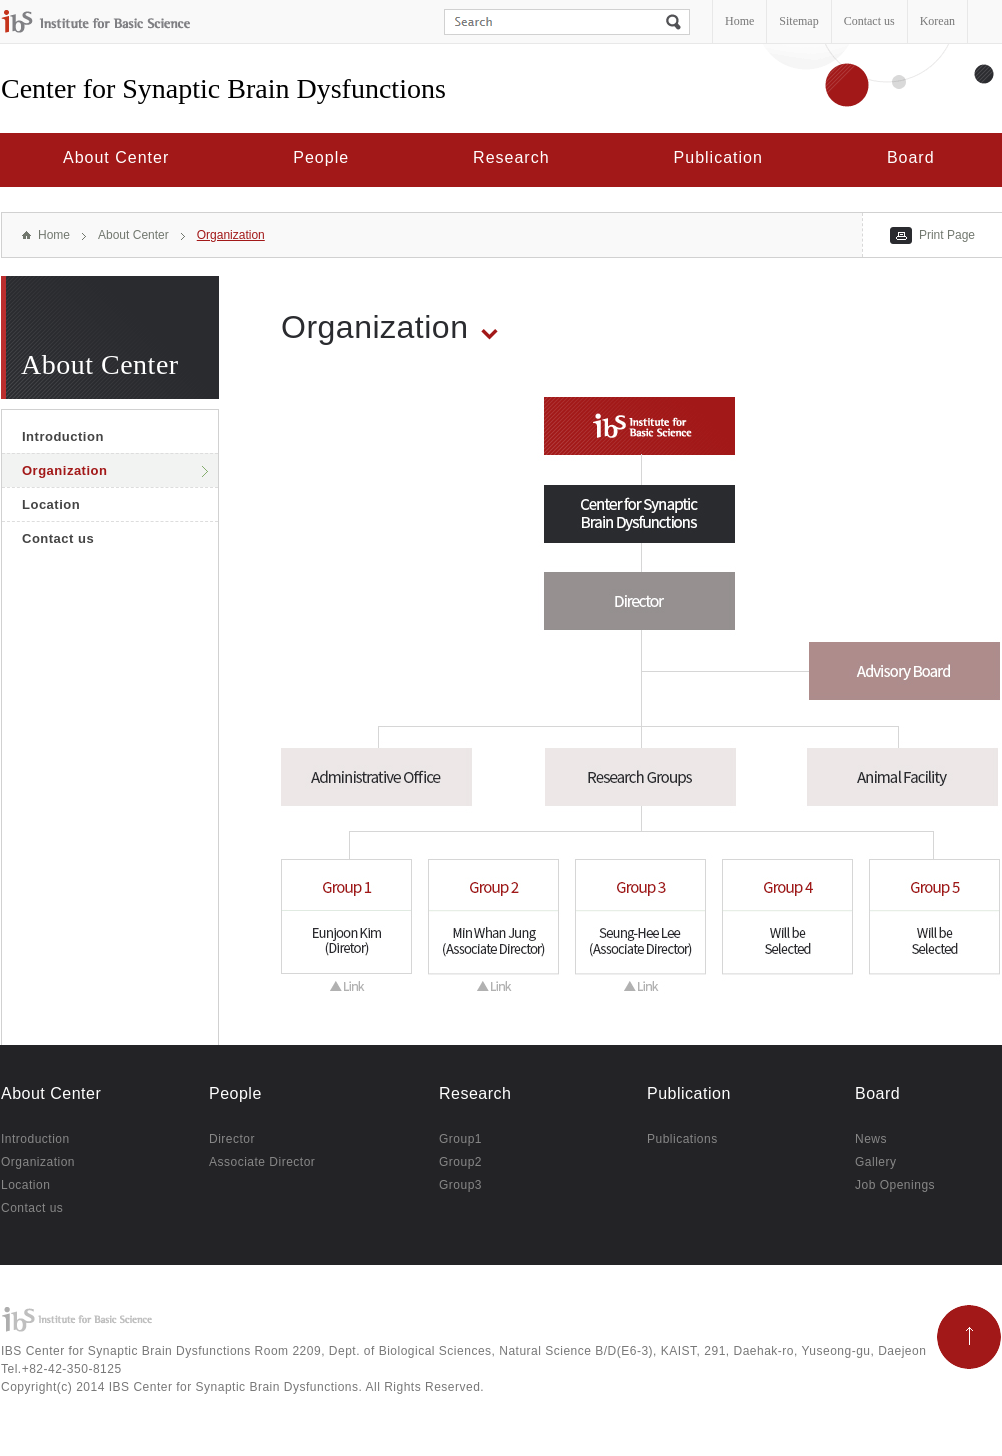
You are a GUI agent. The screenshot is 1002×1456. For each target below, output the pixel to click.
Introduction (63, 436)
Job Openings (895, 1185)
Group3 (460, 1185)
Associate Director (262, 1162)
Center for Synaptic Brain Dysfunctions (223, 88)
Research (511, 157)
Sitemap (798, 21)
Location (51, 504)
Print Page (947, 235)
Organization (231, 235)
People (321, 157)
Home (739, 21)
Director (232, 1139)
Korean (937, 21)
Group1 (460, 1139)
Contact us (869, 21)
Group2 (460, 1162)
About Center (116, 157)
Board (911, 157)
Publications (682, 1139)
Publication (718, 157)
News (871, 1139)
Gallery (876, 1162)
